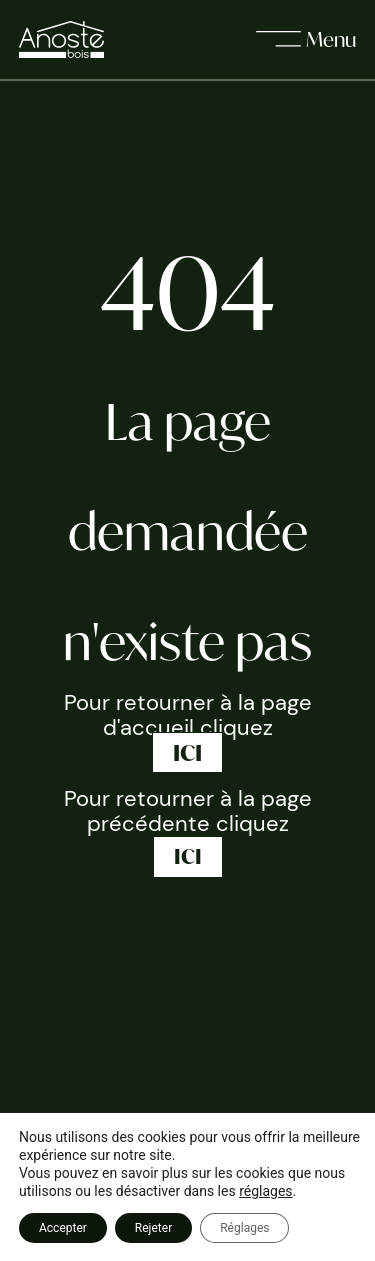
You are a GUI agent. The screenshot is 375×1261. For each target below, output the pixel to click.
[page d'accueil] (61, 38)
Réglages (244, 1228)
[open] (306, 40)
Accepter (63, 1228)
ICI (187, 752)
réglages (265, 1191)
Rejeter (153, 1228)
